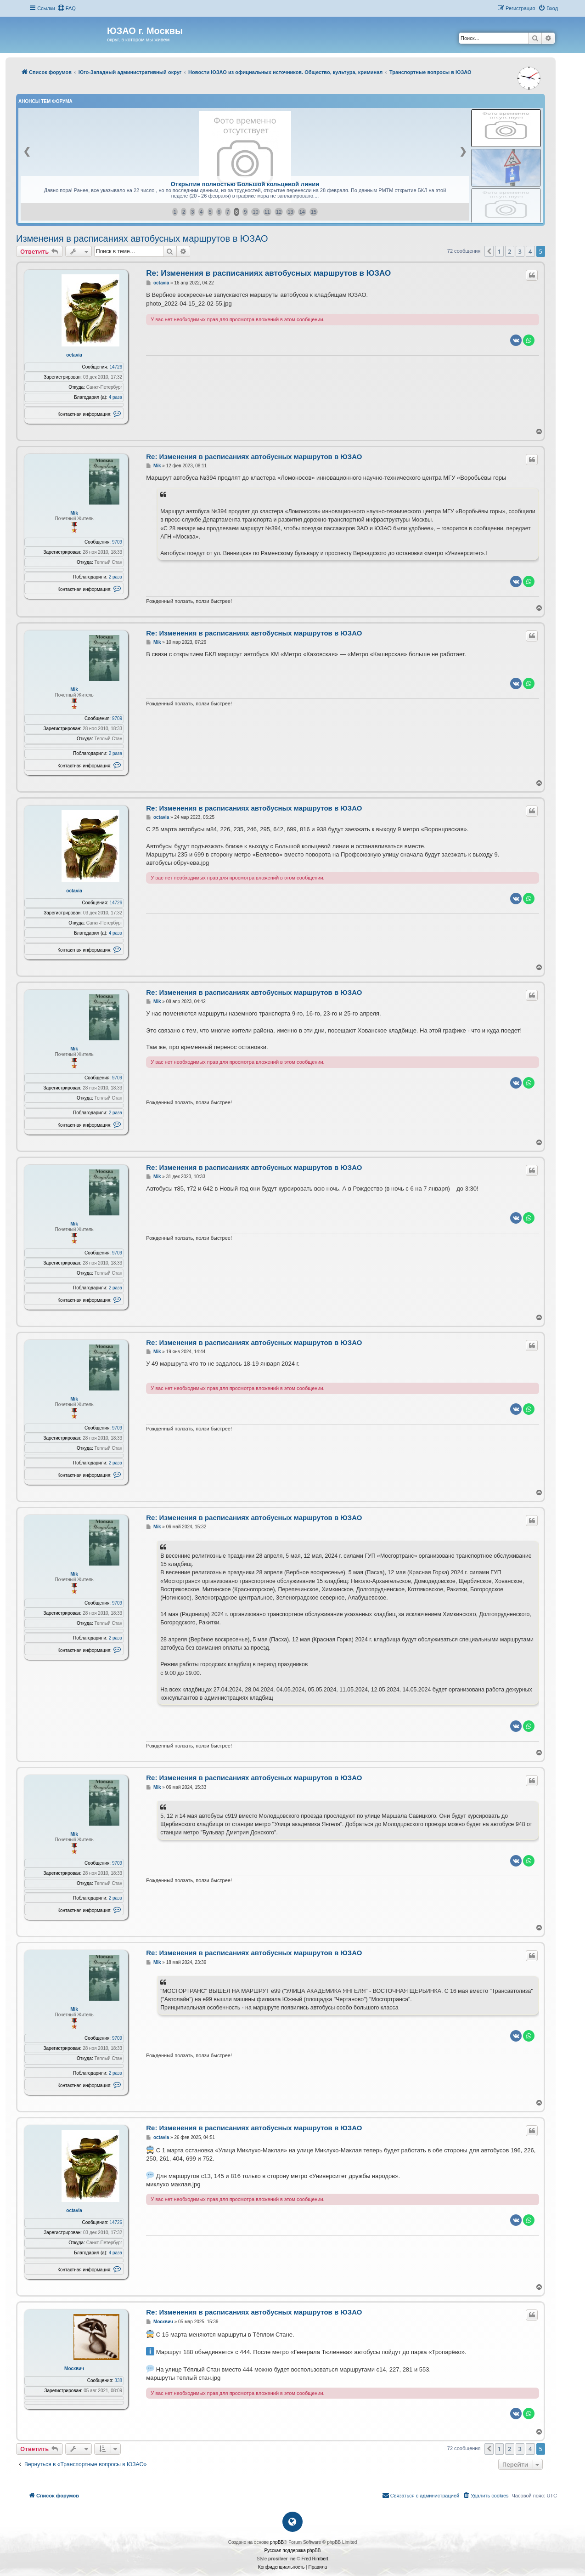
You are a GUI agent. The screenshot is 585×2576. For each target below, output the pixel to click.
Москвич (74, 2368)
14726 (115, 366)
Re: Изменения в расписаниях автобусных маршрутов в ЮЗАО (268, 273)
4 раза (116, 397)
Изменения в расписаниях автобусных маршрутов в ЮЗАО (142, 238)
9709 (117, 542)
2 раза (116, 576)
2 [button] (509, 251)
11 (267, 212)
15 (313, 212)
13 (290, 212)
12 (278, 212)
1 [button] (499, 251)
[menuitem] (66, 8)
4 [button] (530, 251)
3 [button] (520, 251)
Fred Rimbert (315, 2558)
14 (302, 212)
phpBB (277, 2542)
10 (255, 212)
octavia (74, 354)
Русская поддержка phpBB (292, 2550)
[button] (489, 251)
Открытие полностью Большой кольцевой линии (245, 184)
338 (119, 2380)
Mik (74, 513)
